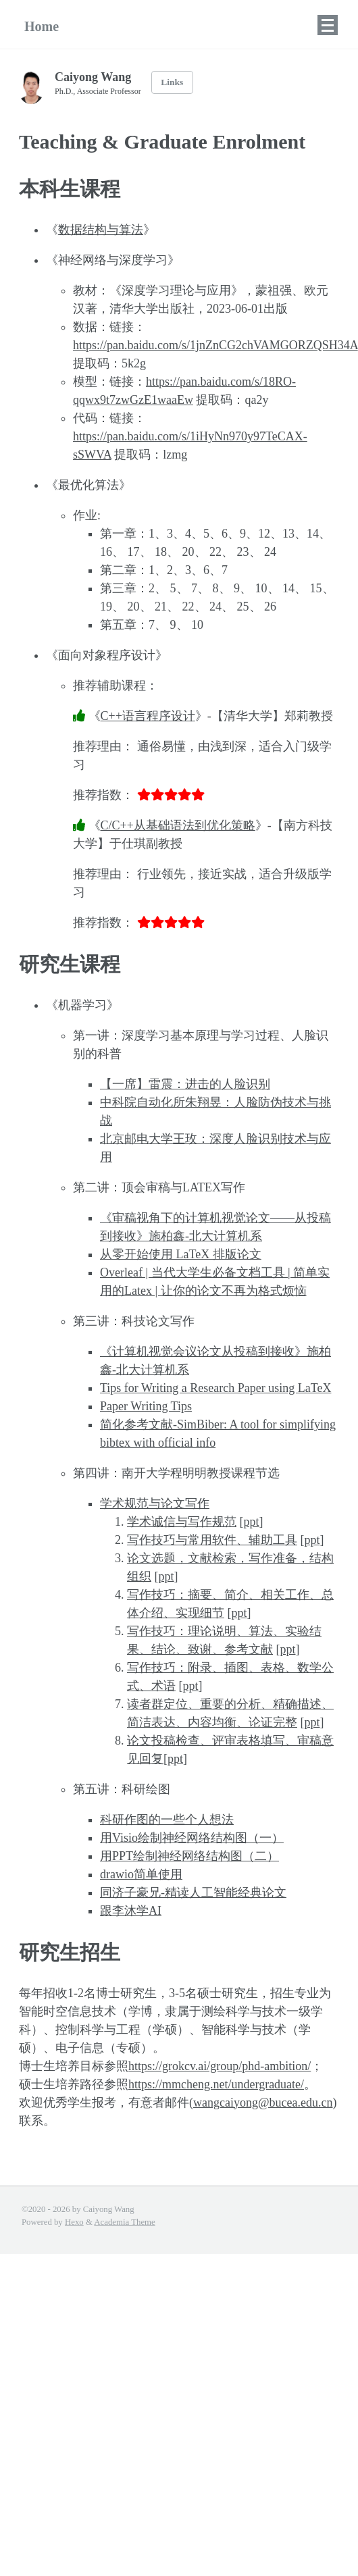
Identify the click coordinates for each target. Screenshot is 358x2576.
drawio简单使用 (141, 1874)
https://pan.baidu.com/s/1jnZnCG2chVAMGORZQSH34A (215, 345)
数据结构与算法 (100, 229)
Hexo (74, 2222)
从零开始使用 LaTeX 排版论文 (180, 1254)
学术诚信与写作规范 (181, 1521)
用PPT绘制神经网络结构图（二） (189, 1856)
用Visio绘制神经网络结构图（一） (192, 1838)
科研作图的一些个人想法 (167, 1819)
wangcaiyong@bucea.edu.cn (263, 2102)
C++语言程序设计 (148, 716)
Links (172, 82)
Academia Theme (124, 2222)
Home (41, 26)
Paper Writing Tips (146, 1406)
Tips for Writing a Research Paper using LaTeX (215, 1388)
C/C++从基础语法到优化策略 (178, 825)
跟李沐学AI (130, 1910)
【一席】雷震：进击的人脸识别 (185, 1084)
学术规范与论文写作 (154, 1503)
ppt (251, 1521)
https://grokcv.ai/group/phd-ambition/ (219, 2066)
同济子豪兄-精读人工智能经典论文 (193, 1892)
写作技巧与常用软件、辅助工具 (212, 1540)
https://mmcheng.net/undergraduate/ (216, 2084)
